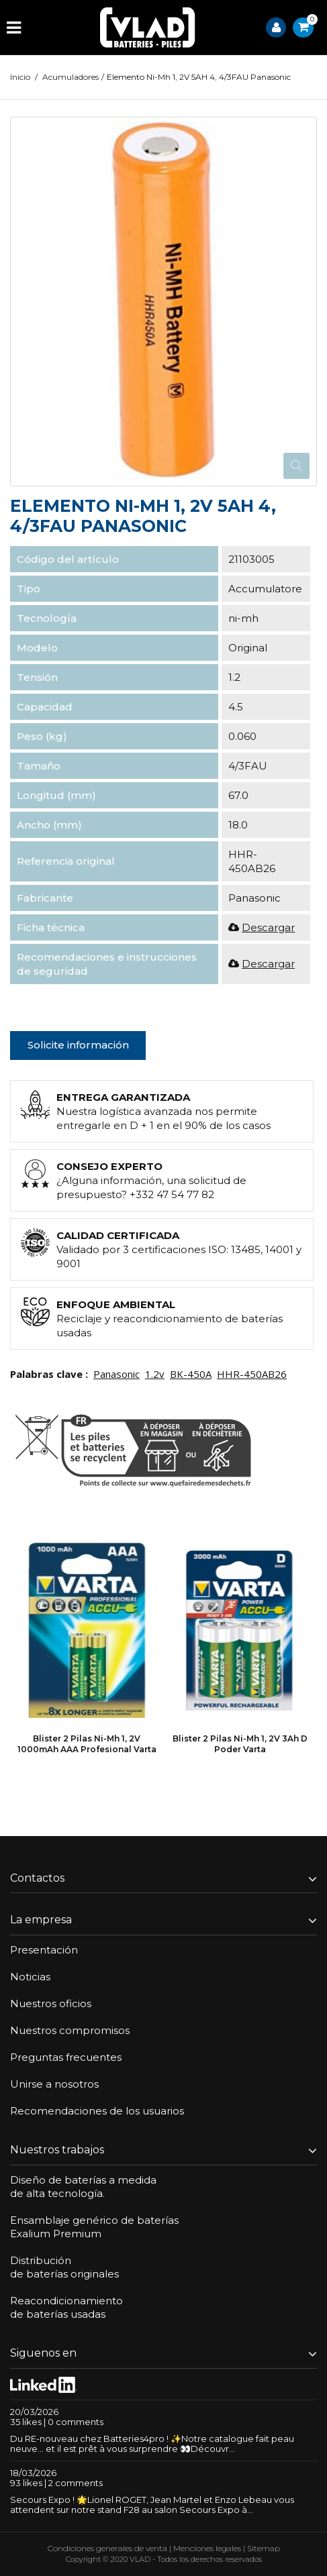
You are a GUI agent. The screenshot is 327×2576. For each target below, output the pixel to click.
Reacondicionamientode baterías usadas (66, 2307)
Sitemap (263, 2548)
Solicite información (78, 1044)
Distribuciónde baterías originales (64, 2267)
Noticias (30, 1976)
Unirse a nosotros (54, 2084)
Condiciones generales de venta (107, 2548)
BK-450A (191, 1374)
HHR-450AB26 (252, 1374)
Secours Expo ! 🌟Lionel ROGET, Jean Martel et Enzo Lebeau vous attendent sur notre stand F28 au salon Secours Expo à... (152, 2504)
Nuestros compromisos (70, 2030)
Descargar (268, 927)
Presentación (44, 1949)
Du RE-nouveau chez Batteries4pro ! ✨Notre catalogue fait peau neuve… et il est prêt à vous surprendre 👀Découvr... (152, 2443)
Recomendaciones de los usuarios (97, 2110)
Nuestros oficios (50, 2003)
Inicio (20, 77)
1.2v (155, 1374)
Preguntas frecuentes (66, 2057)
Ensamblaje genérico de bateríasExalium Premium (94, 2227)
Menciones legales (207, 2548)
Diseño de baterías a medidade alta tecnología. (83, 2187)
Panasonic (116, 1374)
